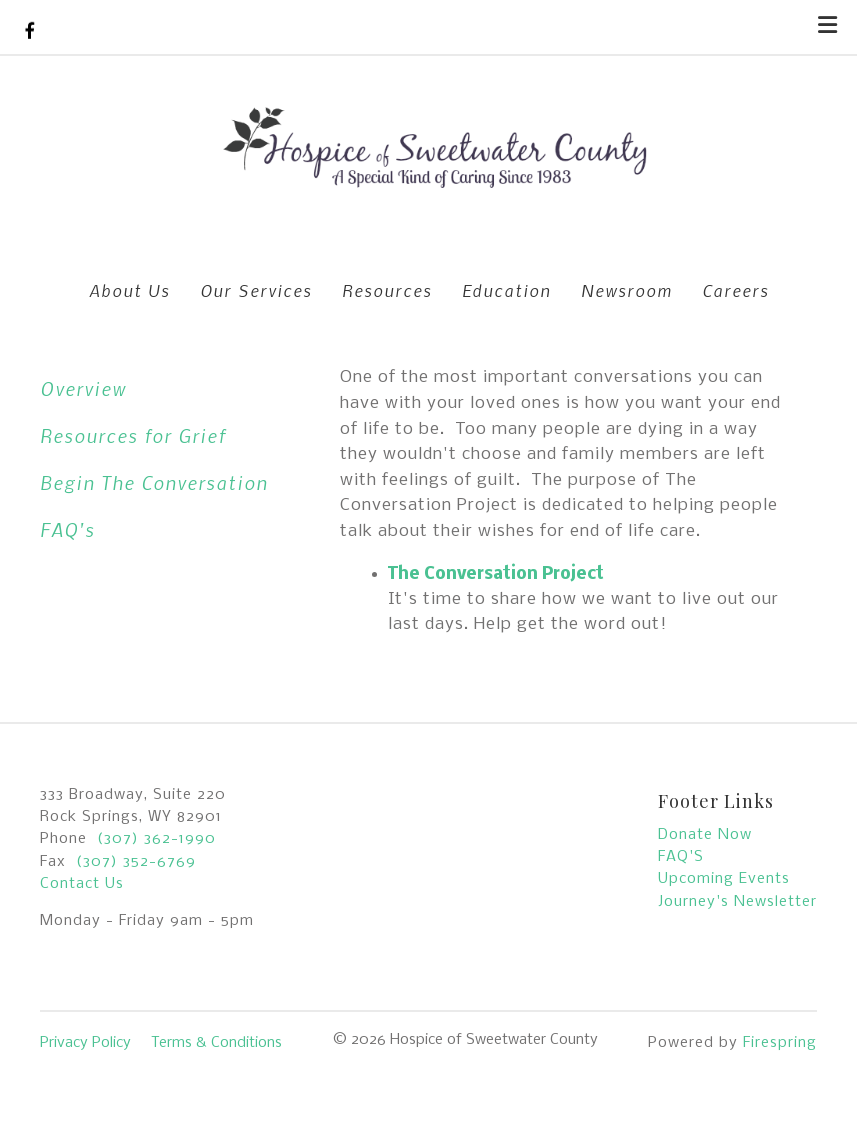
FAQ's (67, 529)
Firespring (780, 1043)
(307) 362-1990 (156, 839)
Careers (735, 290)
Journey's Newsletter (737, 902)
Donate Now (705, 835)
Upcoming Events (724, 879)
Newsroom (626, 290)
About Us (129, 290)
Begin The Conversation (154, 482)
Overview (83, 388)
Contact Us (82, 884)
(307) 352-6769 (136, 862)
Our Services (256, 290)
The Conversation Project (496, 574)
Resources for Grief (133, 435)
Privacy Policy (85, 1043)
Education (506, 290)
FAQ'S (681, 857)
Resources (387, 290)
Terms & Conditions (216, 1043)
